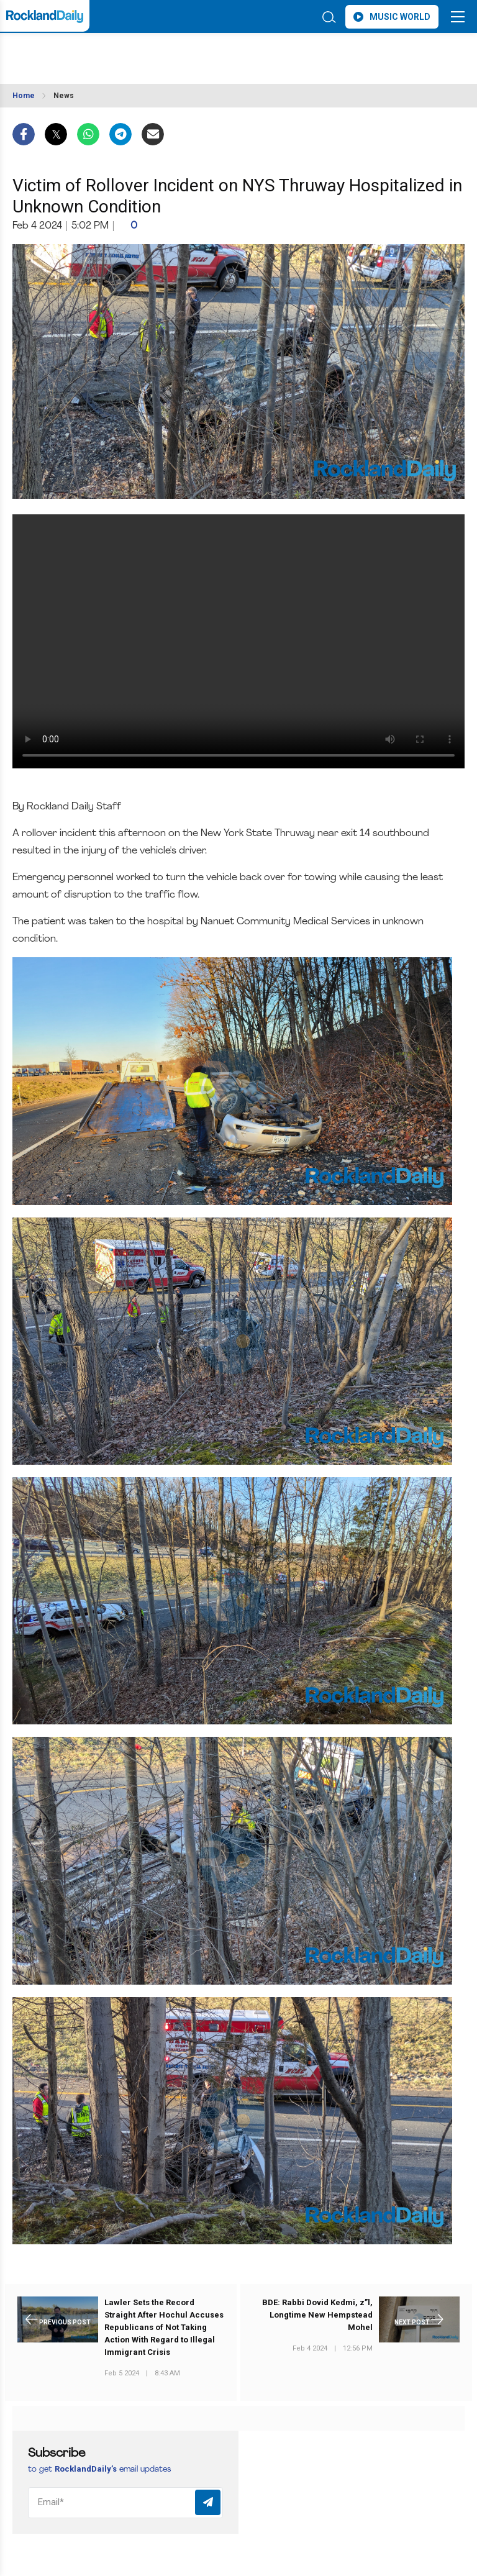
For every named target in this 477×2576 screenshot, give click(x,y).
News (63, 95)
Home (23, 95)
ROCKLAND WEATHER (123, 52)
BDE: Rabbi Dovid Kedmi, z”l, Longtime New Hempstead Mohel (317, 2315)
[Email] (125, 2502)
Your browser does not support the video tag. (238, 641)
